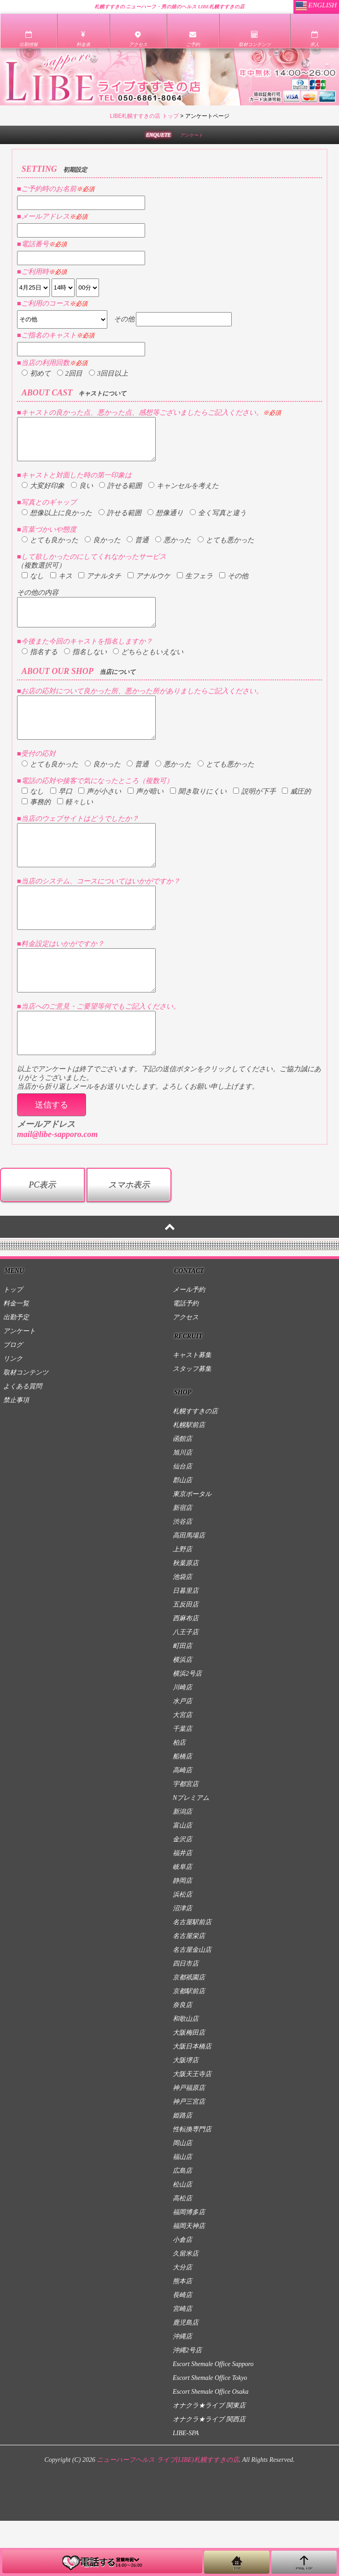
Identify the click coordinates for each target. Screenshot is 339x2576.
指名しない (85, 665)
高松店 (182, 2253)
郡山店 (182, 1535)
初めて (36, 373)
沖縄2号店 (187, 2405)
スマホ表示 (129, 1240)
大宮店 (182, 1770)
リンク (13, 1413)
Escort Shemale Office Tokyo (210, 2433)
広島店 (182, 2225)
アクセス (186, 1372)
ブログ (13, 1400)
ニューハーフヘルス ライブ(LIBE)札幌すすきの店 (168, 2515)
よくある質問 (22, 1441)
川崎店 (182, 1742)
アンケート (19, 1386)
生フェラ (195, 584)
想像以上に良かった (57, 521)
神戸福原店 (189, 2143)
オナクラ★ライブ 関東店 (209, 2460)
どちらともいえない (148, 665)
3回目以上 (109, 373)
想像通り (165, 521)
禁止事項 (16, 1455)
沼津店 (182, 1963)
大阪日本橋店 (192, 2101)
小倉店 (182, 2295)
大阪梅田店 (189, 2087)
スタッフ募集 (192, 1424)
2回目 (70, 373)
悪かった (173, 548)
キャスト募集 (192, 1410)
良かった (103, 548)
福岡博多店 (189, 2267)
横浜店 (182, 1715)
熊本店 (182, 2336)
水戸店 (182, 1756)
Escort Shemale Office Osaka (210, 2446)
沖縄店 (182, 2391)
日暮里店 (186, 1645)
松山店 (182, 2239)
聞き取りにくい (198, 813)
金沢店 (182, 1894)
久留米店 (186, 2308)
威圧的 (296, 813)
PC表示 (42, 1240)
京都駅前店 (189, 2046)
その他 (233, 584)
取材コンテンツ (25, 1427)
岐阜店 (182, 1922)
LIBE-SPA (186, 2488)
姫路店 (182, 2170)
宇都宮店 (186, 1839)
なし (33, 584)
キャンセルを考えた (183, 494)
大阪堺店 (186, 2115)
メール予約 (189, 1344)
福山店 (182, 2212)
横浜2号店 (187, 1728)
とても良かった (50, 548)
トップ (13, 1344)
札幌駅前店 (189, 1480)
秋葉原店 (186, 1618)
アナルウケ (149, 584)
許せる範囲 (120, 494)
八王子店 (186, 1687)
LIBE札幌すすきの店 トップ (144, 116)
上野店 (182, 1604)
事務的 (36, 824)
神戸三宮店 (189, 2156)
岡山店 (182, 2198)
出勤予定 (16, 1372)
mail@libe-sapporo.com (57, 1189)
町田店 (182, 1701)
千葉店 (182, 1784)
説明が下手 (254, 813)
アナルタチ (99, 584)
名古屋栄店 (189, 1991)
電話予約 (186, 1358)
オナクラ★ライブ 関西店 (209, 2474)
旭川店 (182, 1507)
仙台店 (182, 1521)
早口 (61, 813)
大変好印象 (43, 494)
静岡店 (182, 1935)
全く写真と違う (218, 521)
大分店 (182, 2322)
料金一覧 (16, 1358)
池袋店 (182, 1632)
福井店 (182, 1908)
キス (61, 584)
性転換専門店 (192, 2184)
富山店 (182, 1880)
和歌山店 (186, 2074)
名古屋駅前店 (192, 1977)
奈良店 (182, 2060)
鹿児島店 (186, 2377)
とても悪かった (226, 548)
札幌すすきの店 (195, 1466)
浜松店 (182, 1949)
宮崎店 (182, 2364)
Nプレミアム (191, 1853)
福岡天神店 (189, 2281)
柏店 (179, 1797)
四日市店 (186, 2018)
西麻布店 (186, 1673)
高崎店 (182, 1825)
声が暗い (146, 813)
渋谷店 (182, 1576)
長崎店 (182, 2350)
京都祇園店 (189, 2032)
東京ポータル (192, 1549)
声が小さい (99, 813)
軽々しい (75, 824)
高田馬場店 (189, 1590)
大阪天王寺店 (192, 2129)
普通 (138, 548)
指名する (40, 665)
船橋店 (182, 1811)
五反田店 (186, 1659)
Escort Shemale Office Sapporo (213, 2419)
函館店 (182, 1494)
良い (82, 494)
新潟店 (182, 1866)
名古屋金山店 (192, 2005)
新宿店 (182, 1563)
